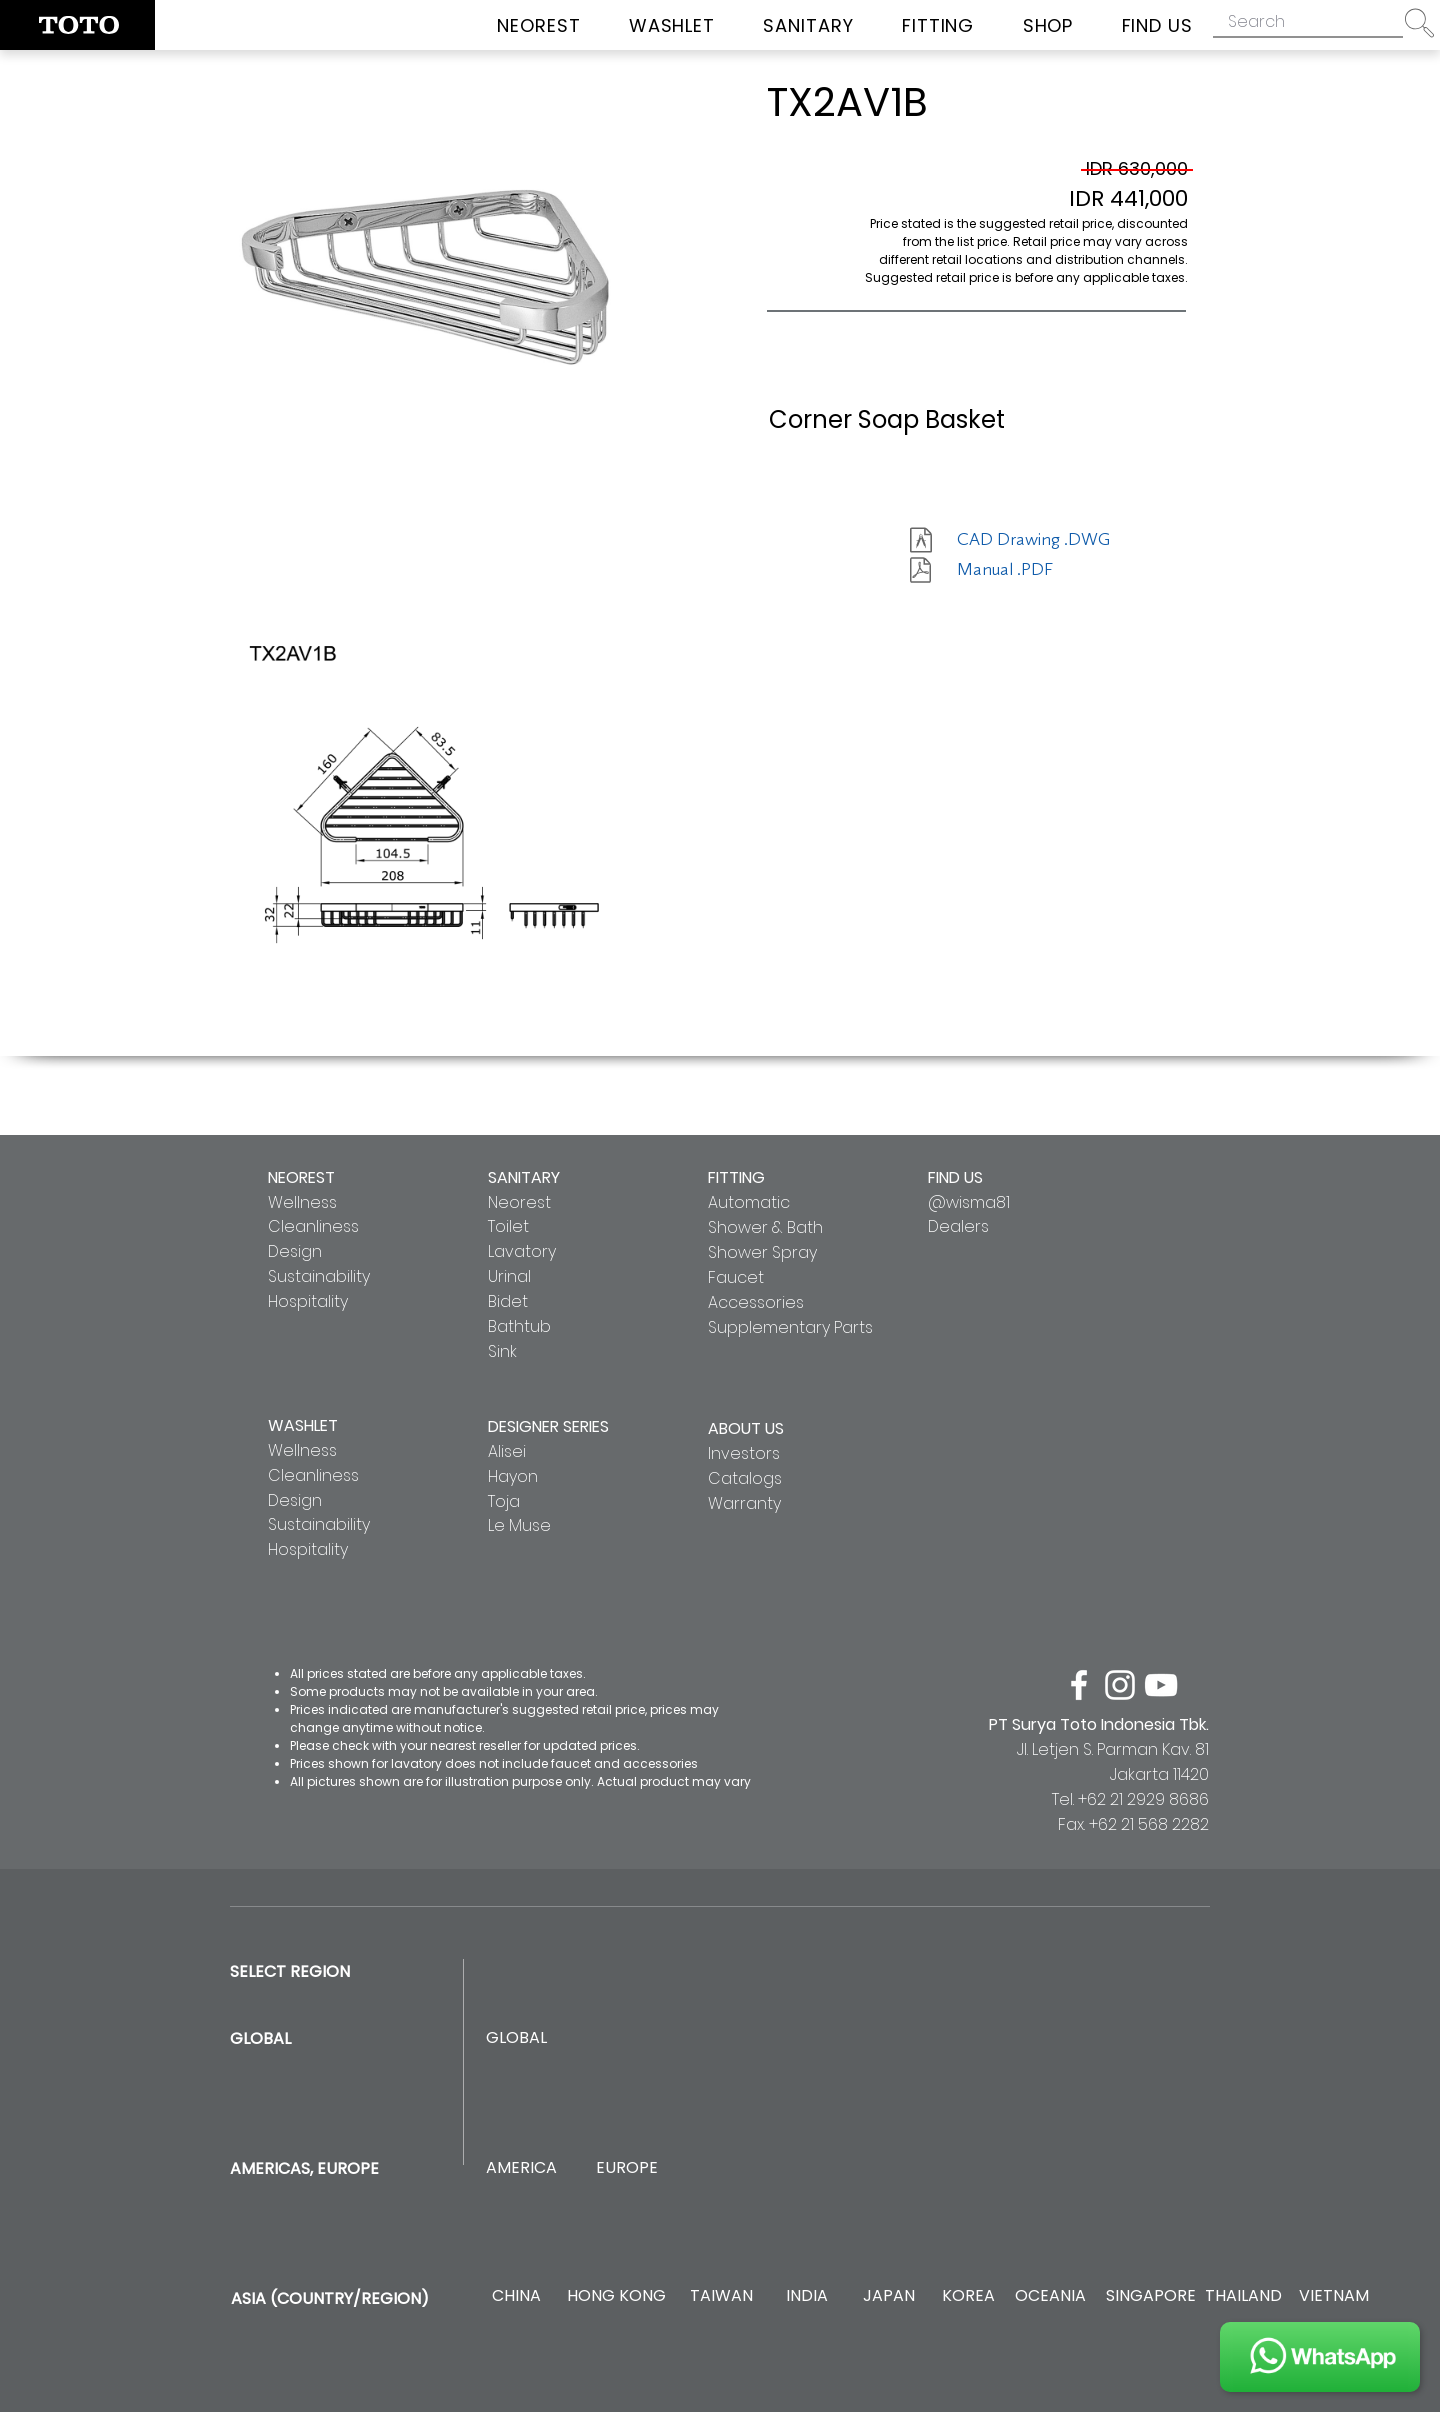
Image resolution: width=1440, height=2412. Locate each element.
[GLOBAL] (516, 2038)
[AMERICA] (521, 2168)
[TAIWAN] (721, 2296)
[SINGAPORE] (1151, 2296)
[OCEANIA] (1050, 2296)
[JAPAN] (888, 2296)
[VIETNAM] (1333, 2296)
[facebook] (1079, 1685)
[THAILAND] (1243, 2296)
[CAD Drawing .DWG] (1033, 540)
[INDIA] (806, 2296)
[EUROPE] (626, 2168)
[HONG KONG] (616, 2296)
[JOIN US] (1320, 2357)
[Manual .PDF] (1028, 570)
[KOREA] (968, 2296)
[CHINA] (516, 2296)
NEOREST (301, 1177)
